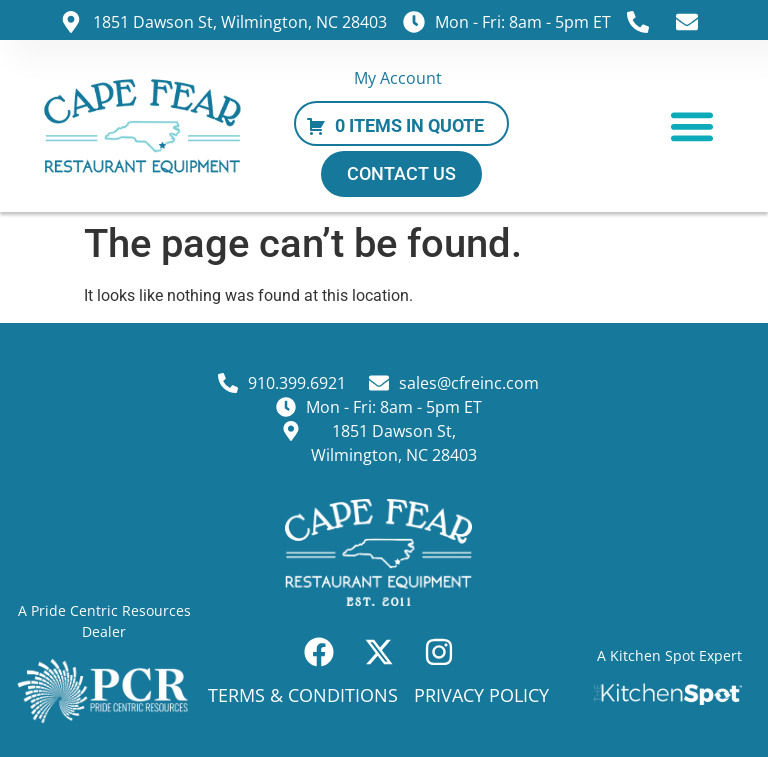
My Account (398, 78)
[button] (692, 126)
